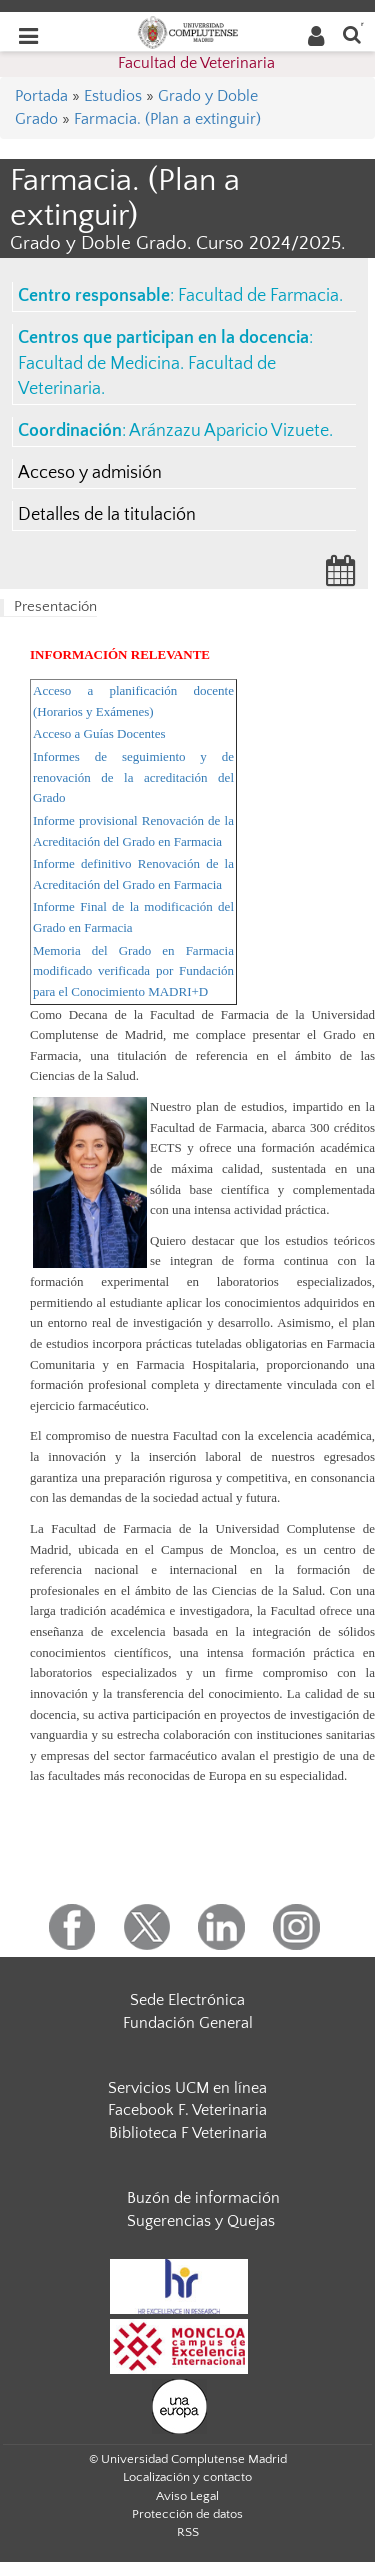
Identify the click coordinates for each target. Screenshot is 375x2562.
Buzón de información (203, 2198)
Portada (41, 96)
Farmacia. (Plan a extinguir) (167, 119)
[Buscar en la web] (352, 33)
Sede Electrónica (187, 2000)
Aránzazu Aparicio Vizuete (229, 431)
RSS (188, 2532)
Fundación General (188, 2023)
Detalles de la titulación (107, 515)
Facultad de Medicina (99, 364)
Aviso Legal (187, 2496)
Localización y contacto (187, 2477)
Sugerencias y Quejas (201, 2221)
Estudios (113, 96)
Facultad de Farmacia (258, 296)
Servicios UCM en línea (187, 2088)
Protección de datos (187, 2514)
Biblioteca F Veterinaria (188, 2133)
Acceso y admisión (90, 473)
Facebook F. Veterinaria (187, 2110)
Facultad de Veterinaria (196, 63)
